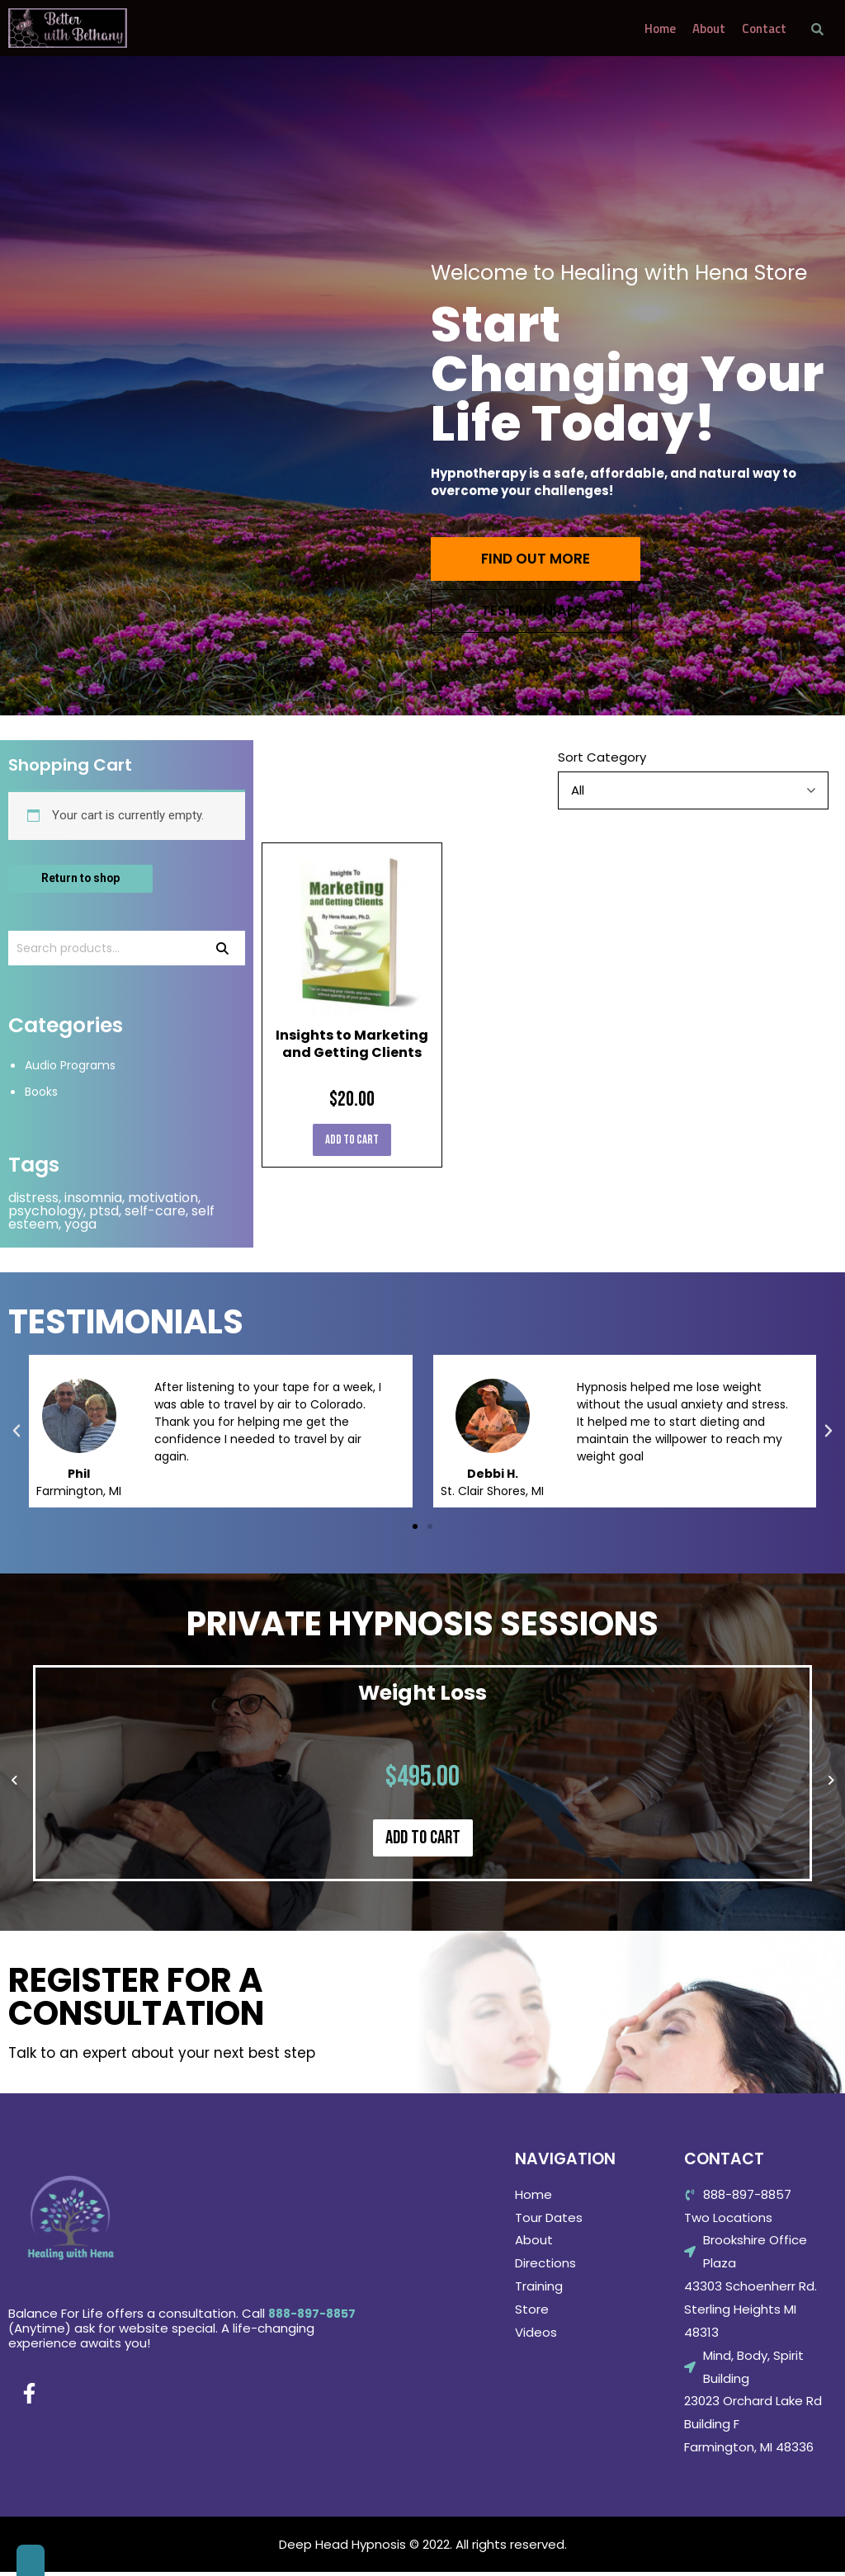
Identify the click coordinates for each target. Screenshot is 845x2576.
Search (222, 951)
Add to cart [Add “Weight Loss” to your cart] (422, 1841)
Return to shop (84, 878)
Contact (764, 28)
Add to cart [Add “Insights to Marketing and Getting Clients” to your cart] (352, 1140)
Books (43, 1095)
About (708, 28)
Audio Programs (73, 1069)
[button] (415, 1530)
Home (660, 28)
